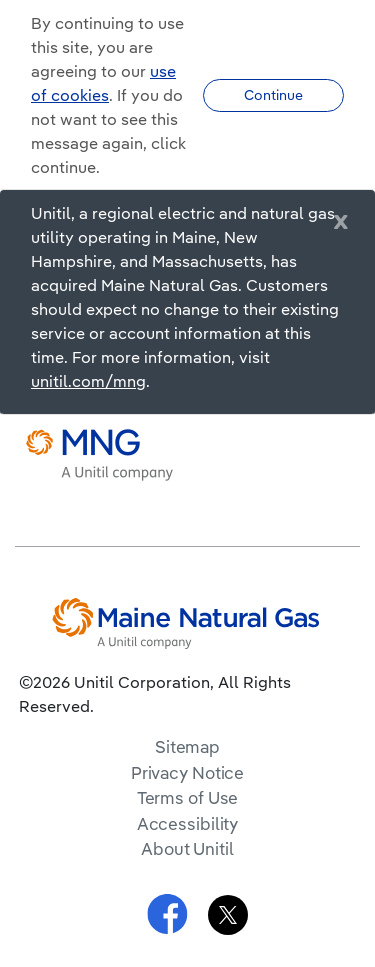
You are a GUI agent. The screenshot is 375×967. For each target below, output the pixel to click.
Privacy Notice (187, 772)
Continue (273, 95)
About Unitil (187, 848)
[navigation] (345, 455)
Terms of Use (188, 797)
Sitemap (187, 746)
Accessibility (188, 823)
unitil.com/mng (88, 381)
